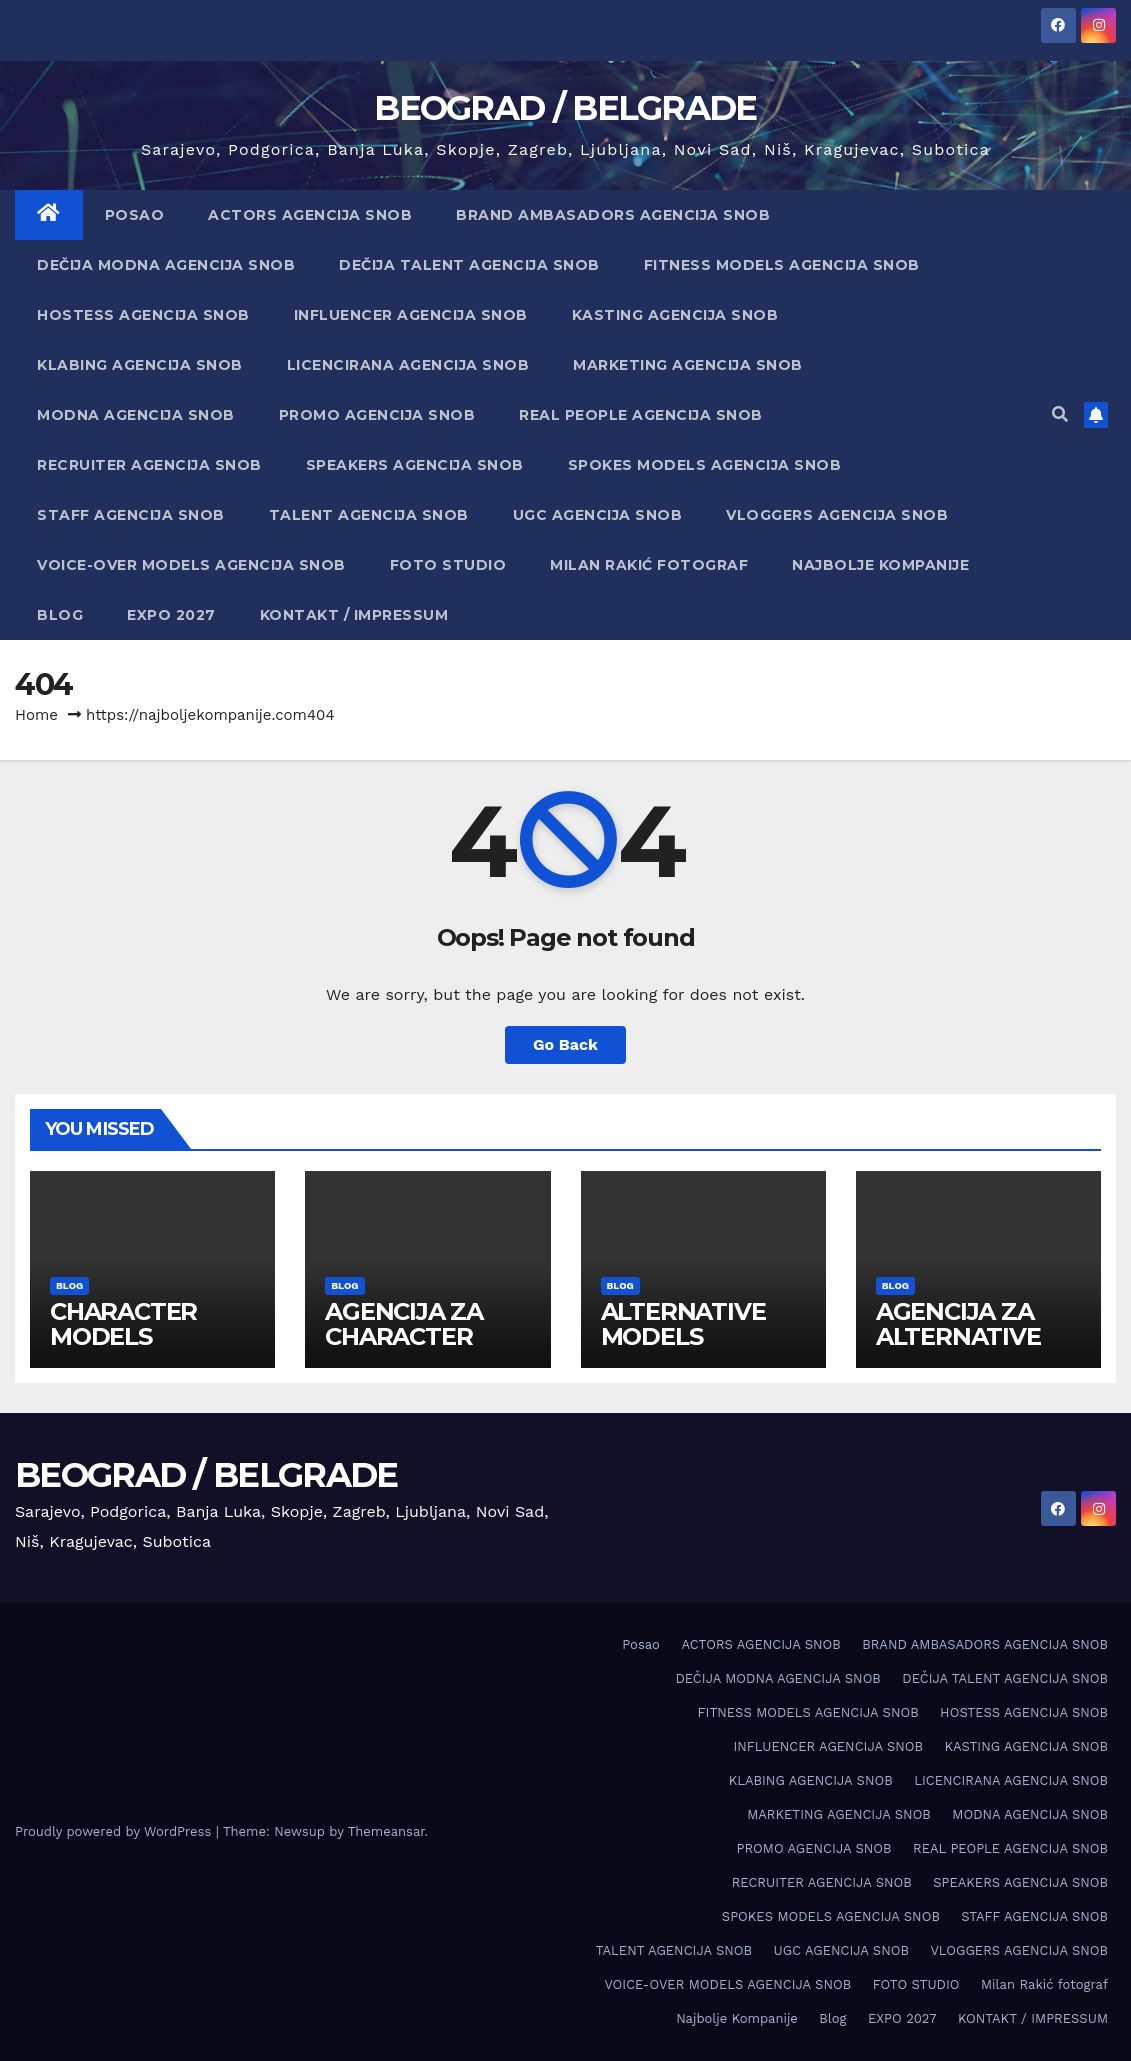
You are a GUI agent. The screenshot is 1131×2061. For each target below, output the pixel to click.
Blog (60, 615)
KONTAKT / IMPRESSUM (354, 615)
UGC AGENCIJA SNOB (598, 515)
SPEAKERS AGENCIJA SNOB (415, 465)
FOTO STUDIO (448, 565)
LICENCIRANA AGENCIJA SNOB (408, 365)
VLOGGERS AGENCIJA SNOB (837, 515)
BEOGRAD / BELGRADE (565, 108)
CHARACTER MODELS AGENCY (123, 1336)
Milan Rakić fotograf (649, 565)
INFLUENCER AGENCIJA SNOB (411, 315)
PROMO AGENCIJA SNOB (377, 415)
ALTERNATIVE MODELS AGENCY (683, 1336)
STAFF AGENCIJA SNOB (131, 515)
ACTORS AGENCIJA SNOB (310, 215)
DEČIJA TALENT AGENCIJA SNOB (469, 265)
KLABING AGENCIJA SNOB (140, 365)
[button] (1060, 414)
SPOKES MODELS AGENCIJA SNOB (705, 465)
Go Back (565, 1044)
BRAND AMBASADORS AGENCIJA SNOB (613, 215)
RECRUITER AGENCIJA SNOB (149, 465)
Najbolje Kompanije (880, 565)
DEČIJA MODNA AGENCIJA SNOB (166, 265)
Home (36, 715)
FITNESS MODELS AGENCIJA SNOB (782, 265)
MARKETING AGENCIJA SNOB (688, 365)
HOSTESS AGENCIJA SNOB (143, 315)
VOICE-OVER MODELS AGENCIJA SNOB (191, 565)
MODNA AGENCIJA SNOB (136, 415)
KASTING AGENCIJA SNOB (675, 315)
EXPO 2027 (171, 615)
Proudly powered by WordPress (115, 1831)
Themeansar (386, 1831)
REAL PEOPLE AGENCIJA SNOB (641, 415)
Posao (135, 215)
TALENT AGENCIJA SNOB (369, 515)
